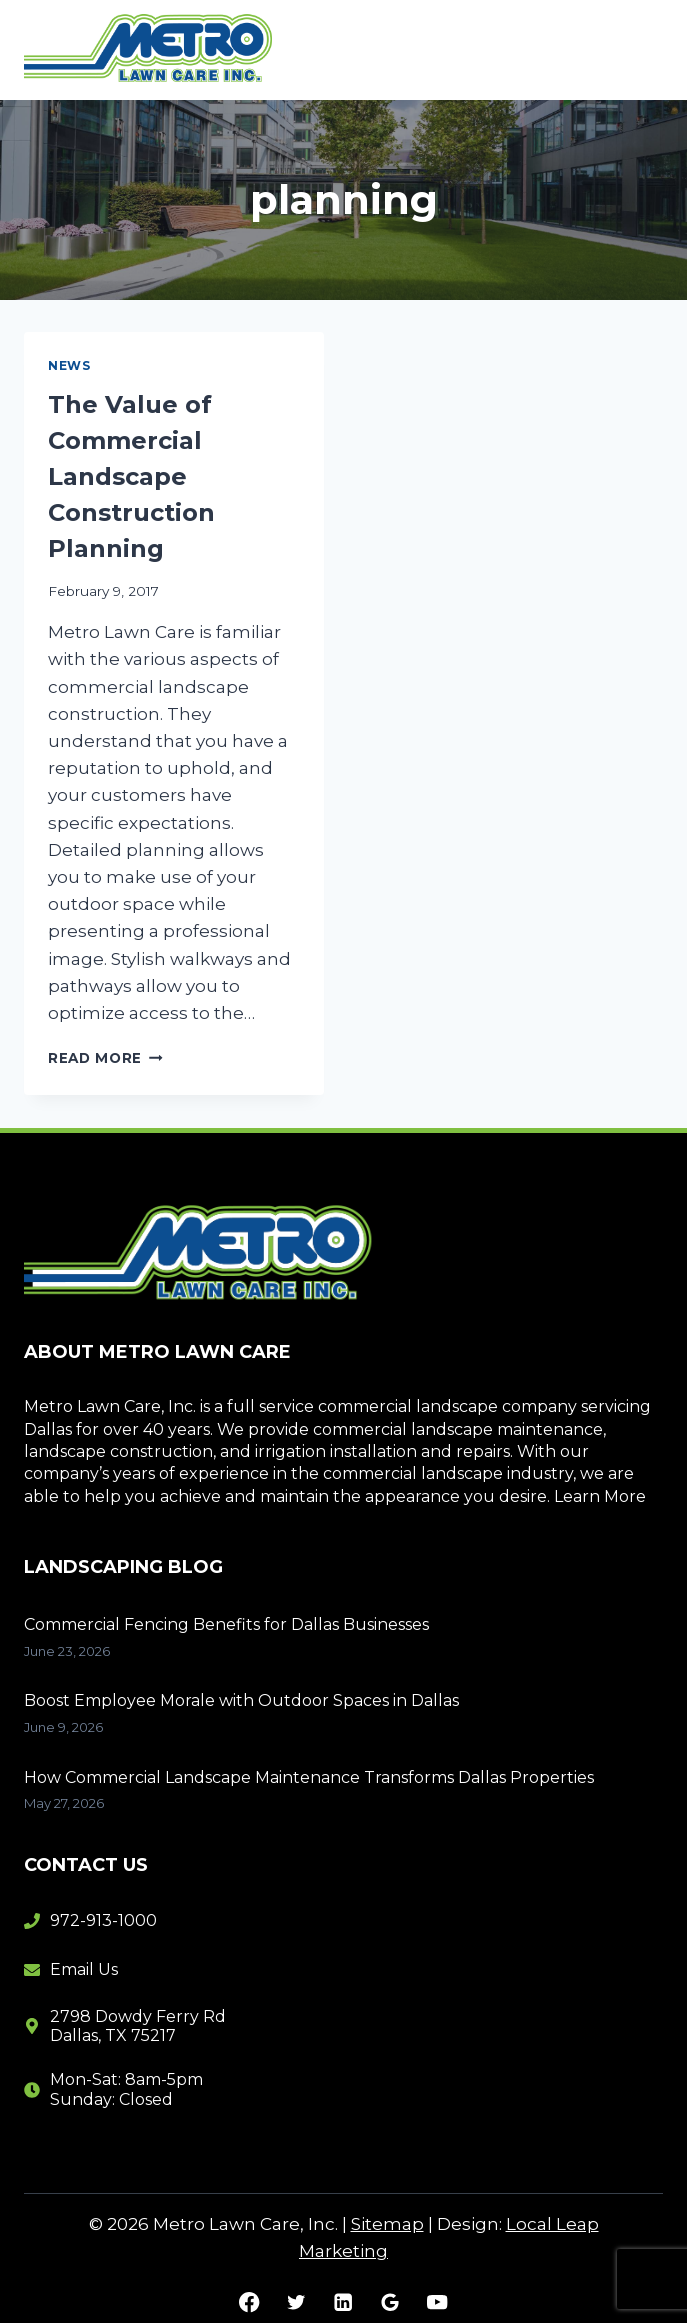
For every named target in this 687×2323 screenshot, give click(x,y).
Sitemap (387, 2224)
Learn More (600, 1496)
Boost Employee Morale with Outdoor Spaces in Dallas (241, 1700)
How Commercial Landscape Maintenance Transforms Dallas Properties (309, 1777)
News (69, 365)
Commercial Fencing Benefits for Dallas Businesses (226, 1624)
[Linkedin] (343, 2302)
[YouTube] (437, 2302)
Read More (105, 1058)
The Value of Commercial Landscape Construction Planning (131, 476)
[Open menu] (639, 49)
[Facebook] (249, 2302)
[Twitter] (296, 2302)
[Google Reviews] (390, 2302)
